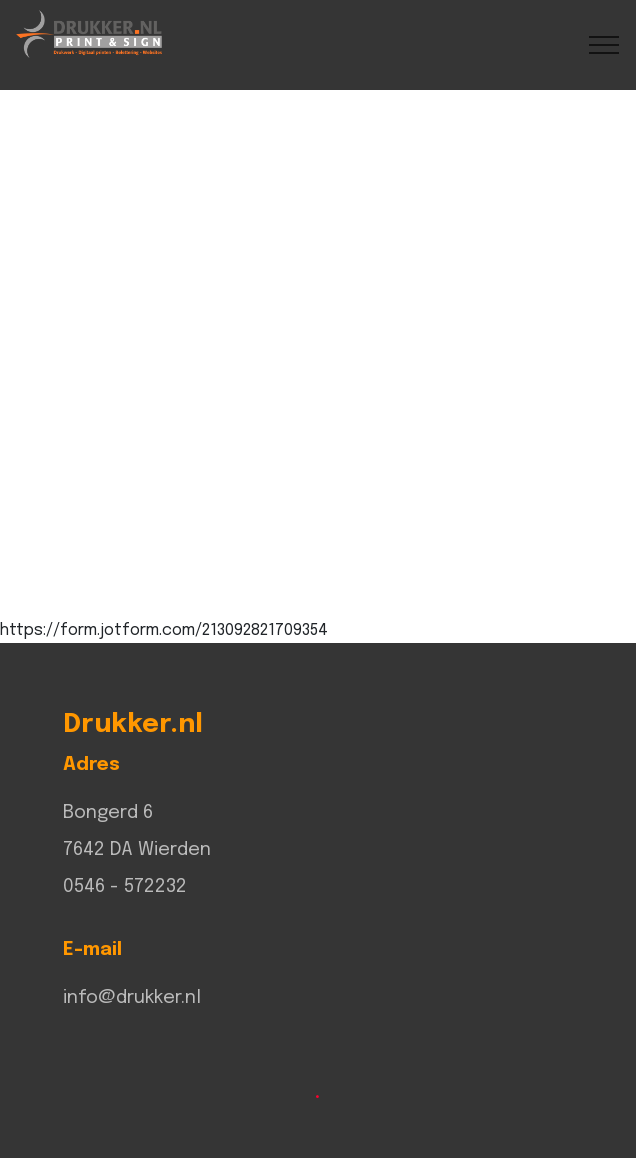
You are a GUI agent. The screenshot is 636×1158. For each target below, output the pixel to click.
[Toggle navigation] (604, 45)
